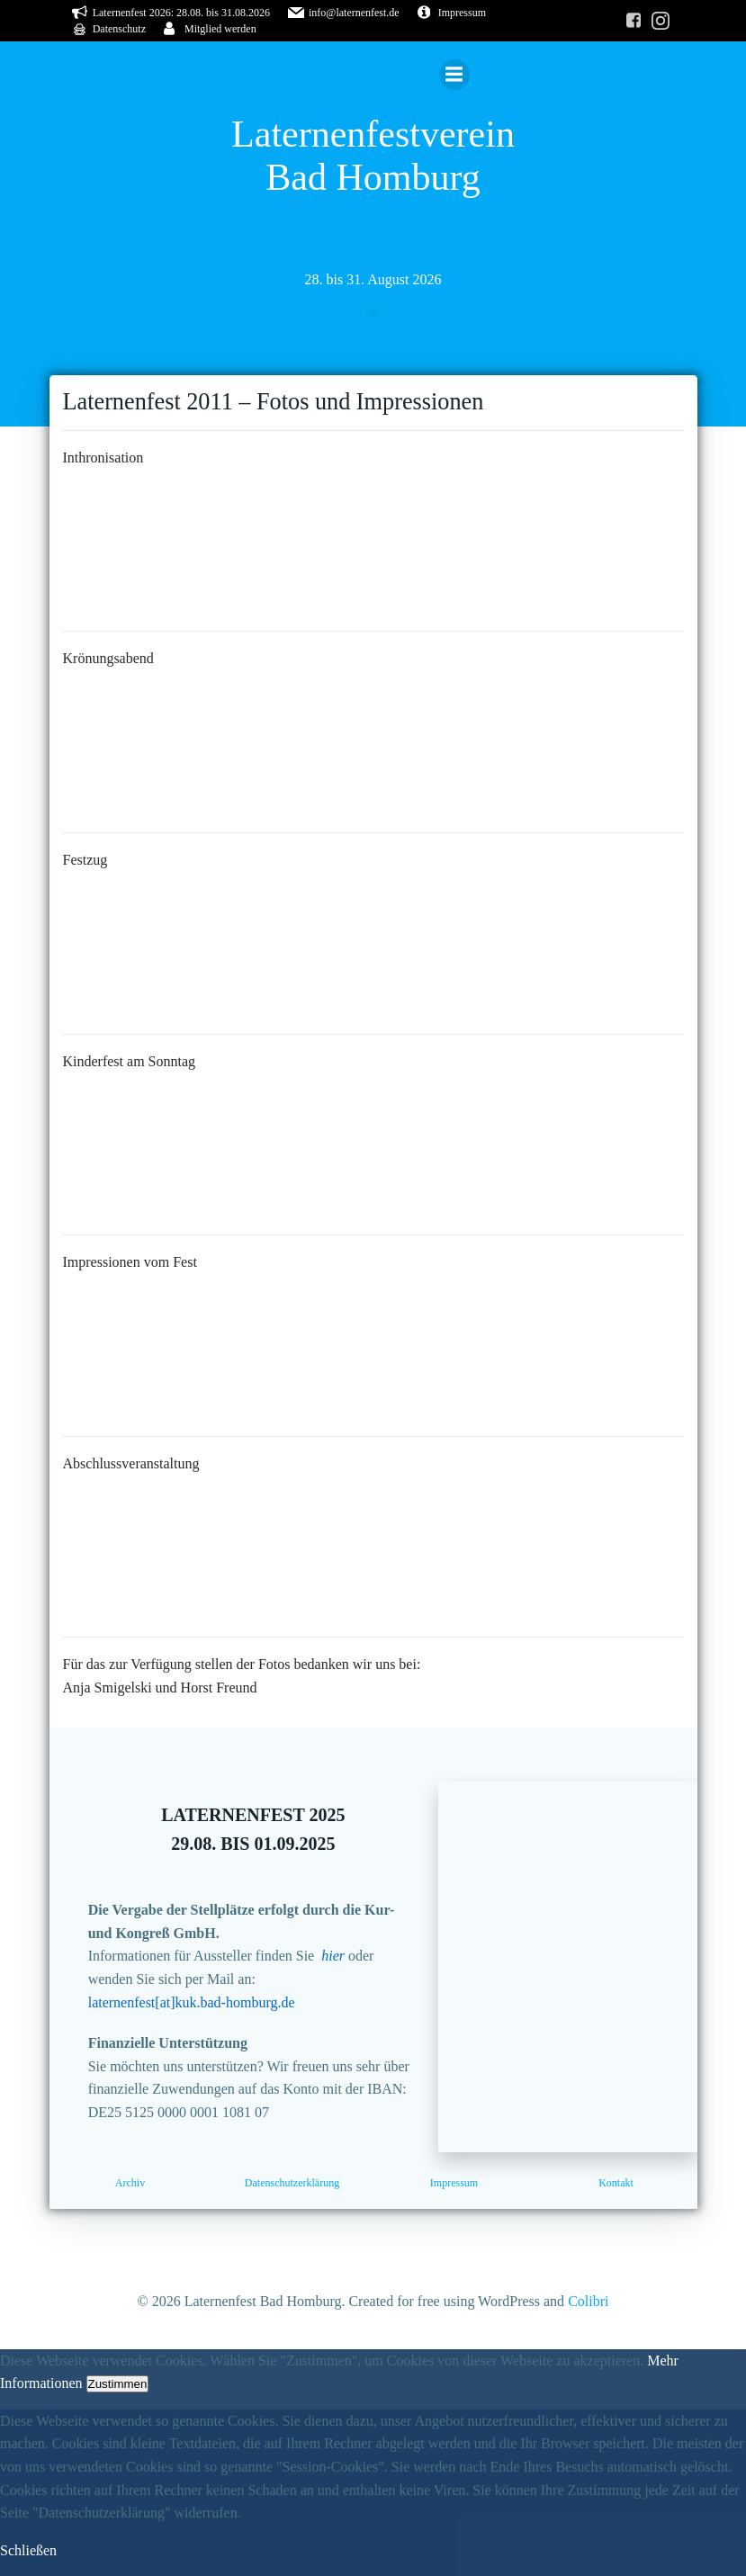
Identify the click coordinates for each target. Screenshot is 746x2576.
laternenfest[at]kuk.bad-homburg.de (191, 2002)
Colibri (588, 2301)
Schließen (28, 2550)
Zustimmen (118, 2384)
